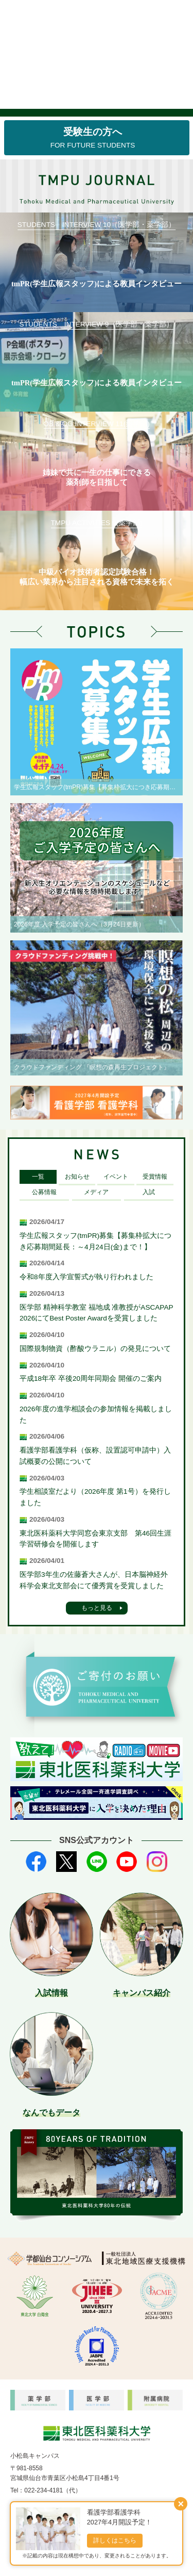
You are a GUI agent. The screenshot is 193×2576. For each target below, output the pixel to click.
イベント (115, 1176)
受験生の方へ (93, 138)
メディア (96, 1192)
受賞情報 (155, 1176)
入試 (149, 1192)
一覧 (38, 1176)
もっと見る (96, 1607)
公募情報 (44, 1192)
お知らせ (77, 1176)
